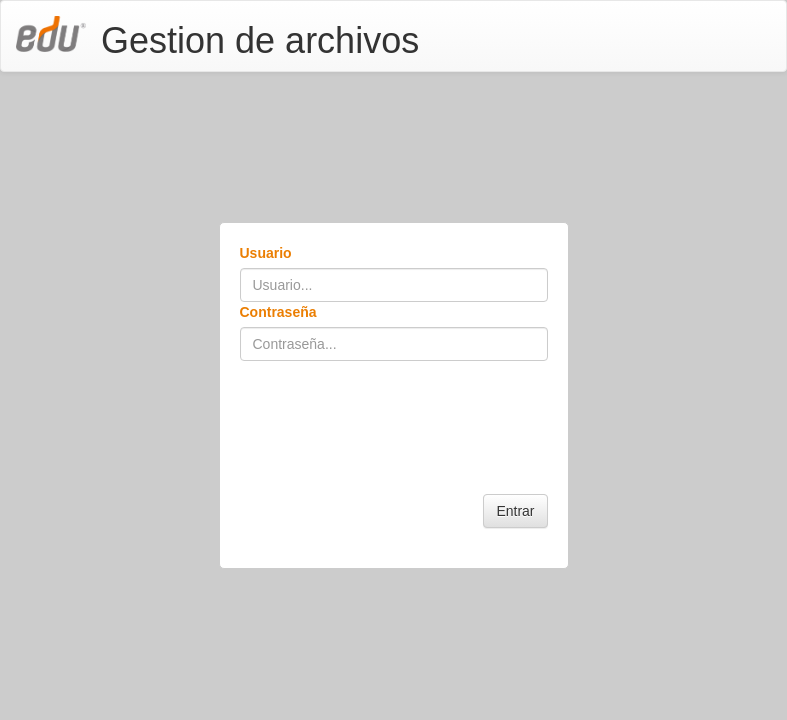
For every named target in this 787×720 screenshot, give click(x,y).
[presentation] (392, 410)
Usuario (266, 253)
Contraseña (278, 312)
